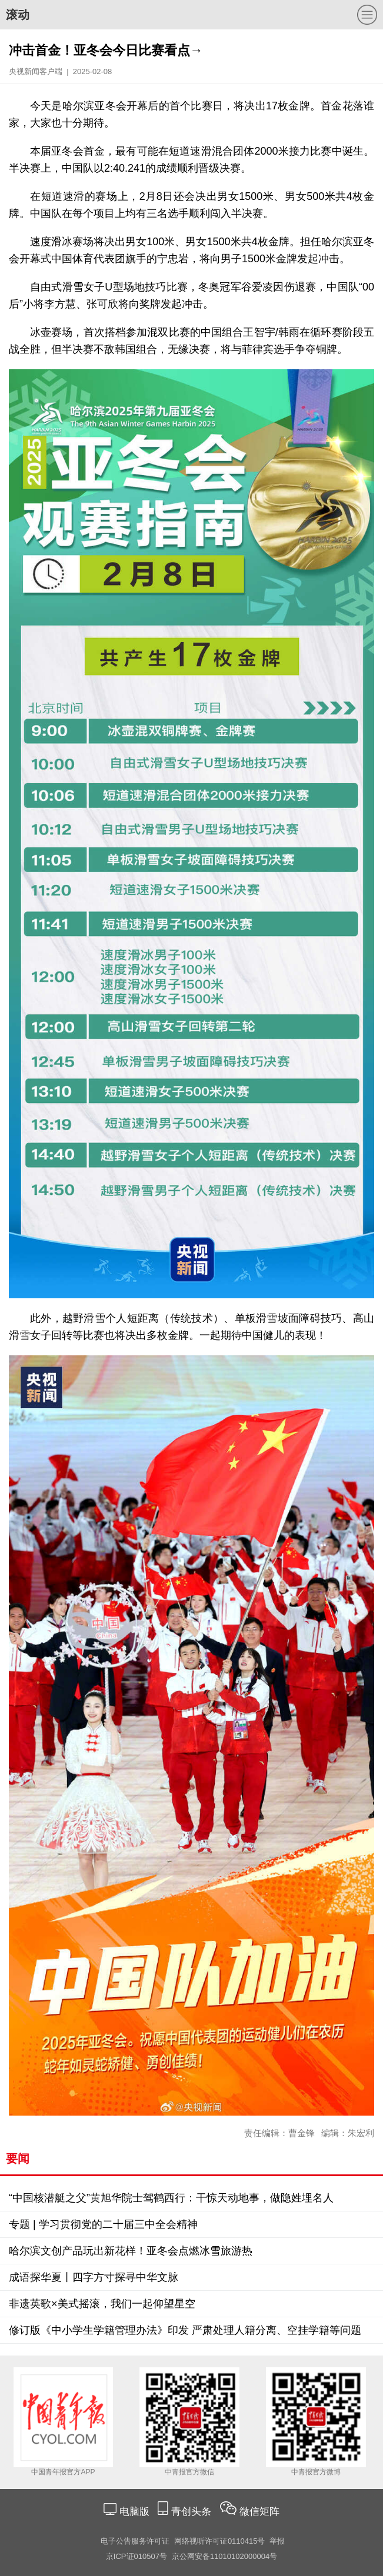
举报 (277, 2541)
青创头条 (192, 2511)
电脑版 (134, 2511)
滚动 (17, 14)
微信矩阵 (259, 2511)
